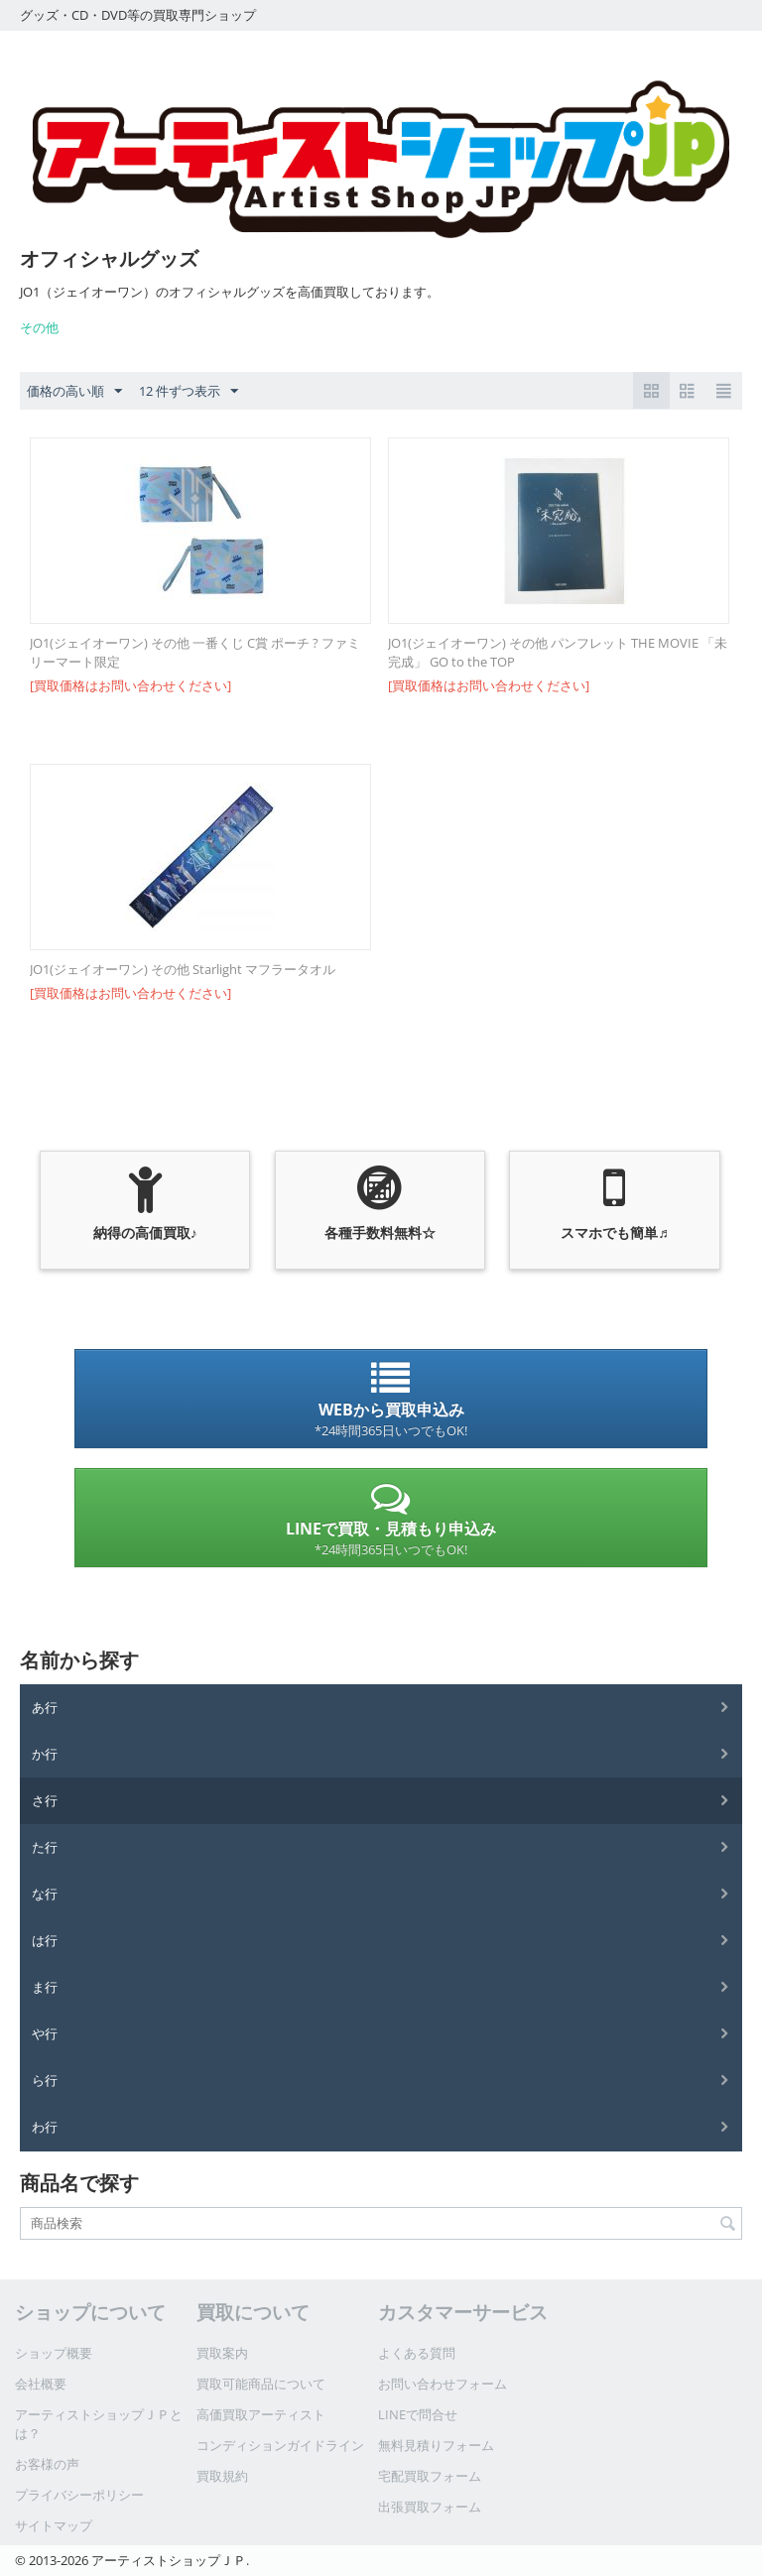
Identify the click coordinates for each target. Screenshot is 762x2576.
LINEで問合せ (417, 2414)
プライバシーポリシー (79, 2495)
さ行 (45, 1800)
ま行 (45, 1987)
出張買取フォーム (429, 2506)
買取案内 (222, 2353)
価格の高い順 (74, 392)
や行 (45, 2033)
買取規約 (222, 2476)
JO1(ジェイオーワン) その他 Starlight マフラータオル (182, 969)
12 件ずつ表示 (188, 392)
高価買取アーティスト (260, 2414)
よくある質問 (416, 2353)
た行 (45, 1847)
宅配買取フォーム (429, 2476)
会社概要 (40, 2383)
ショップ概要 (53, 2353)
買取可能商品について (260, 2383)
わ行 (45, 2127)
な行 (45, 1893)
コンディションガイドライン (280, 2445)
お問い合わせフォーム (442, 2383)
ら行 (45, 2080)
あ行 (45, 1707)
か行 (45, 1754)
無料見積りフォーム (436, 2445)
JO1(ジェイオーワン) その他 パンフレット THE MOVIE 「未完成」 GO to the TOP (557, 652)
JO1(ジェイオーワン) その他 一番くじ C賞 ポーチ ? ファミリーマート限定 (195, 652)
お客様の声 (47, 2464)
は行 (45, 1940)
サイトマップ (53, 2525)
